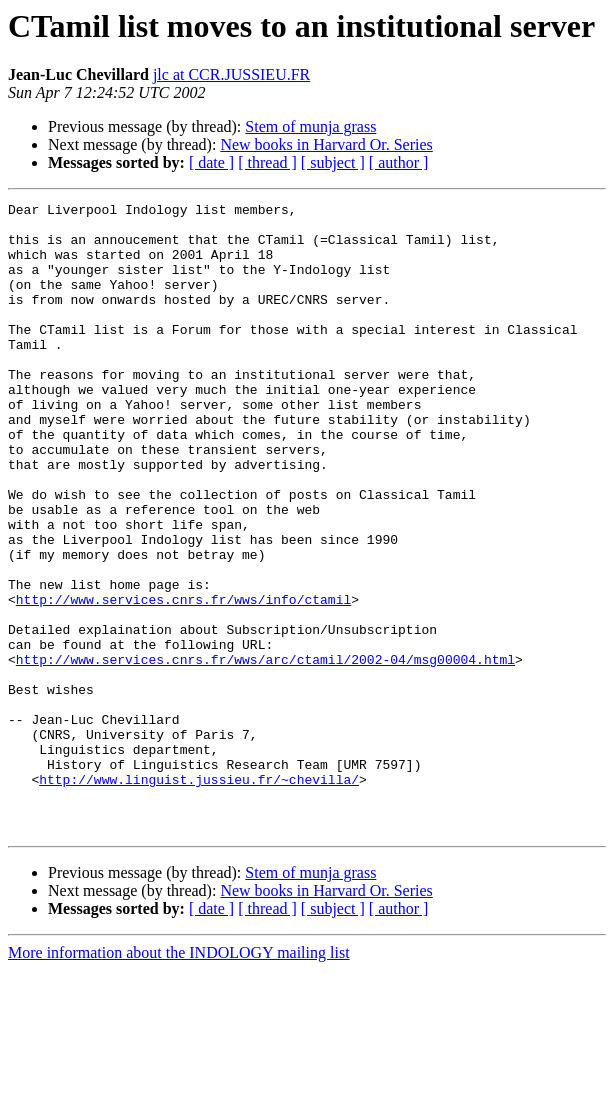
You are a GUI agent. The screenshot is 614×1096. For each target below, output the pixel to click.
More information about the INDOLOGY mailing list (179, 1078)
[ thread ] (267, 162)
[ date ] (211, 162)
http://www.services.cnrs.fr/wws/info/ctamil (183, 680)
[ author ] (399, 162)
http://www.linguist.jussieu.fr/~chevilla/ (199, 896)
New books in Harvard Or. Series (326, 144)
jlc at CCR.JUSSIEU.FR (231, 74)
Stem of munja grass (310, 126)
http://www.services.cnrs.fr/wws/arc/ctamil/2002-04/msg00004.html (265, 752)
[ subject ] (333, 162)
